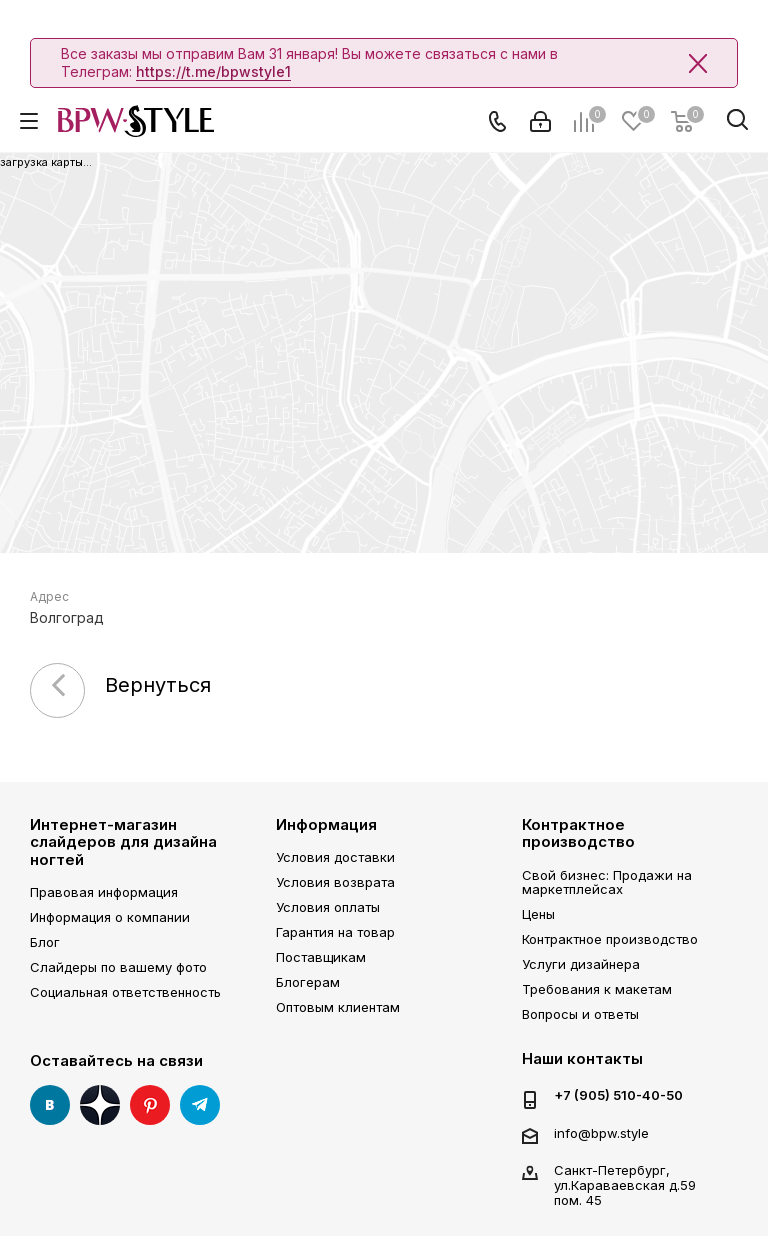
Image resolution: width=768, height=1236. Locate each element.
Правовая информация (104, 892)
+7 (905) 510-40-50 (618, 1095)
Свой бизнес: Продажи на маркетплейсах (607, 882)
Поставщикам (321, 957)
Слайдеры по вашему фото (118, 967)
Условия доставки (335, 857)
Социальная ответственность (125, 992)
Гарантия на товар (335, 932)
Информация (326, 824)
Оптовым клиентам (338, 1007)
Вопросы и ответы (580, 1014)
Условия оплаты (328, 907)
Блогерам (308, 982)
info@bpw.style (601, 1133)
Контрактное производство (578, 833)
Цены (538, 914)
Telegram (200, 1105)
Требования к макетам (597, 989)
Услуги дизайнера (581, 964)
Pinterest (150, 1105)
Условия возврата (335, 882)
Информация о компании (110, 917)
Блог (45, 942)
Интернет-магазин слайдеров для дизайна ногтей (123, 842)
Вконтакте (50, 1105)
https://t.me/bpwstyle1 (213, 71)
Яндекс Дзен (100, 1105)
